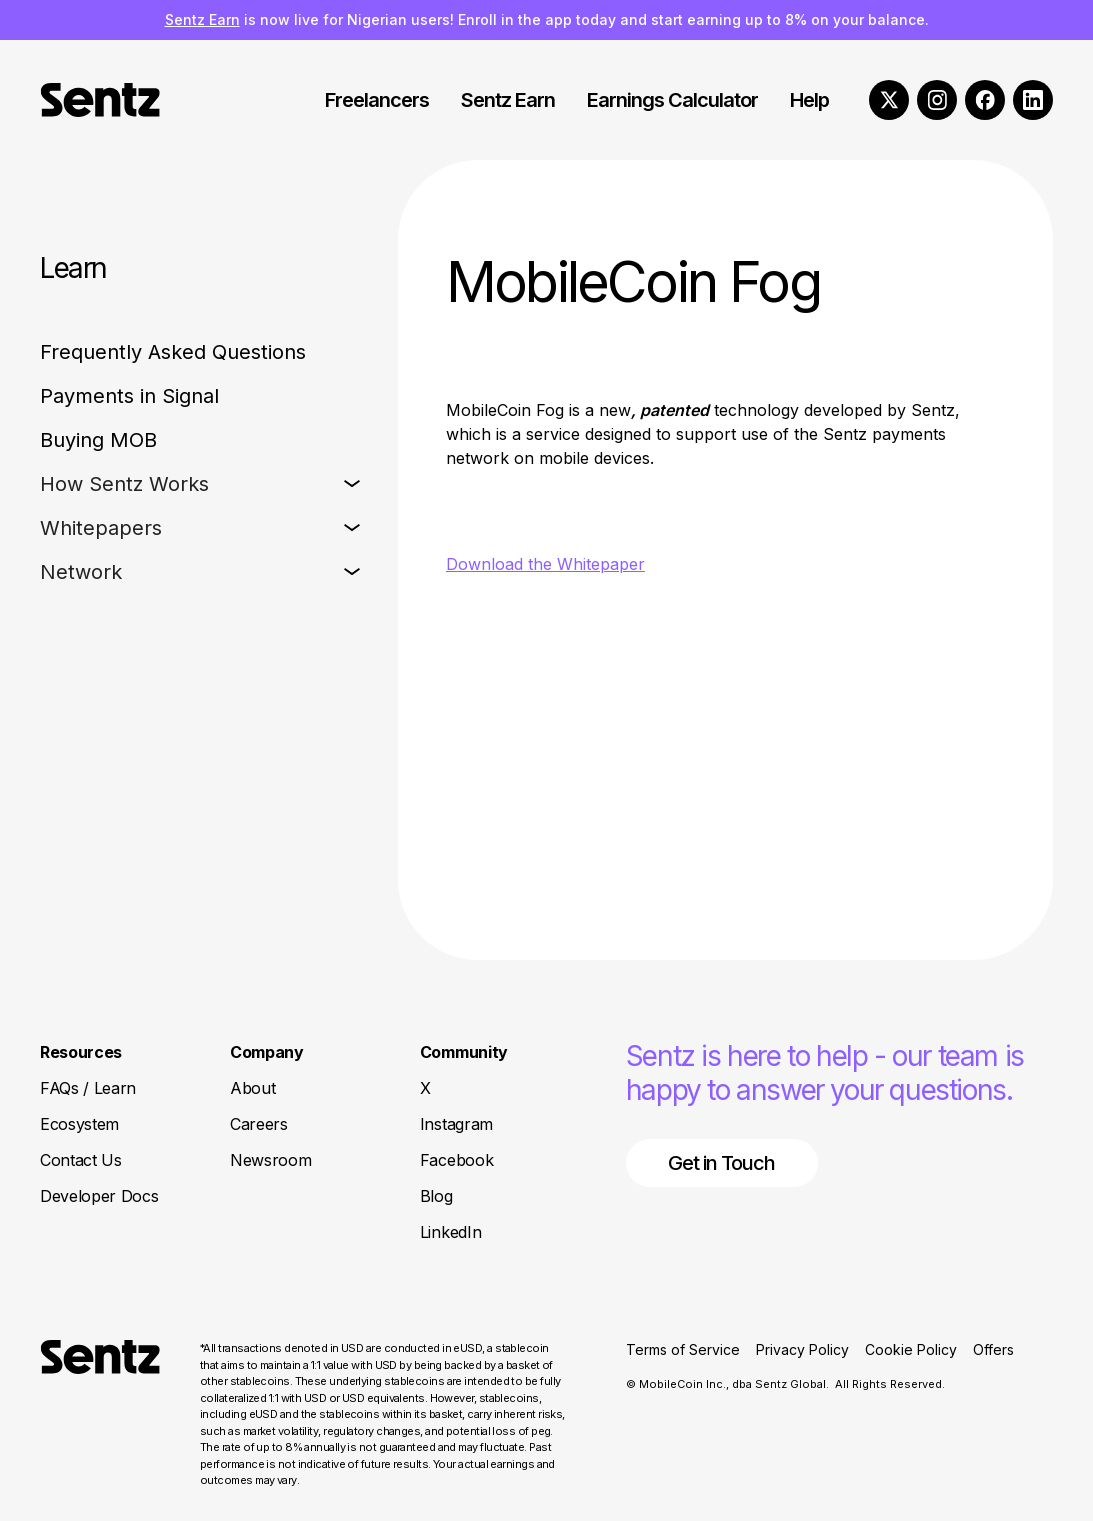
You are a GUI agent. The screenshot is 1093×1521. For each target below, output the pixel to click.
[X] (889, 100)
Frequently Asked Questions (173, 352)
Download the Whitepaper (545, 564)
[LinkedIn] (1033, 100)
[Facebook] (985, 100)
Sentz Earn (202, 19)
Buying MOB (98, 440)
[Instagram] (937, 100)
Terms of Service (683, 1349)
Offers (993, 1349)
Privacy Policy (802, 1349)
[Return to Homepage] (100, 1414)
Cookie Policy (911, 1349)
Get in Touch (721, 1163)
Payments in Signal (129, 396)
